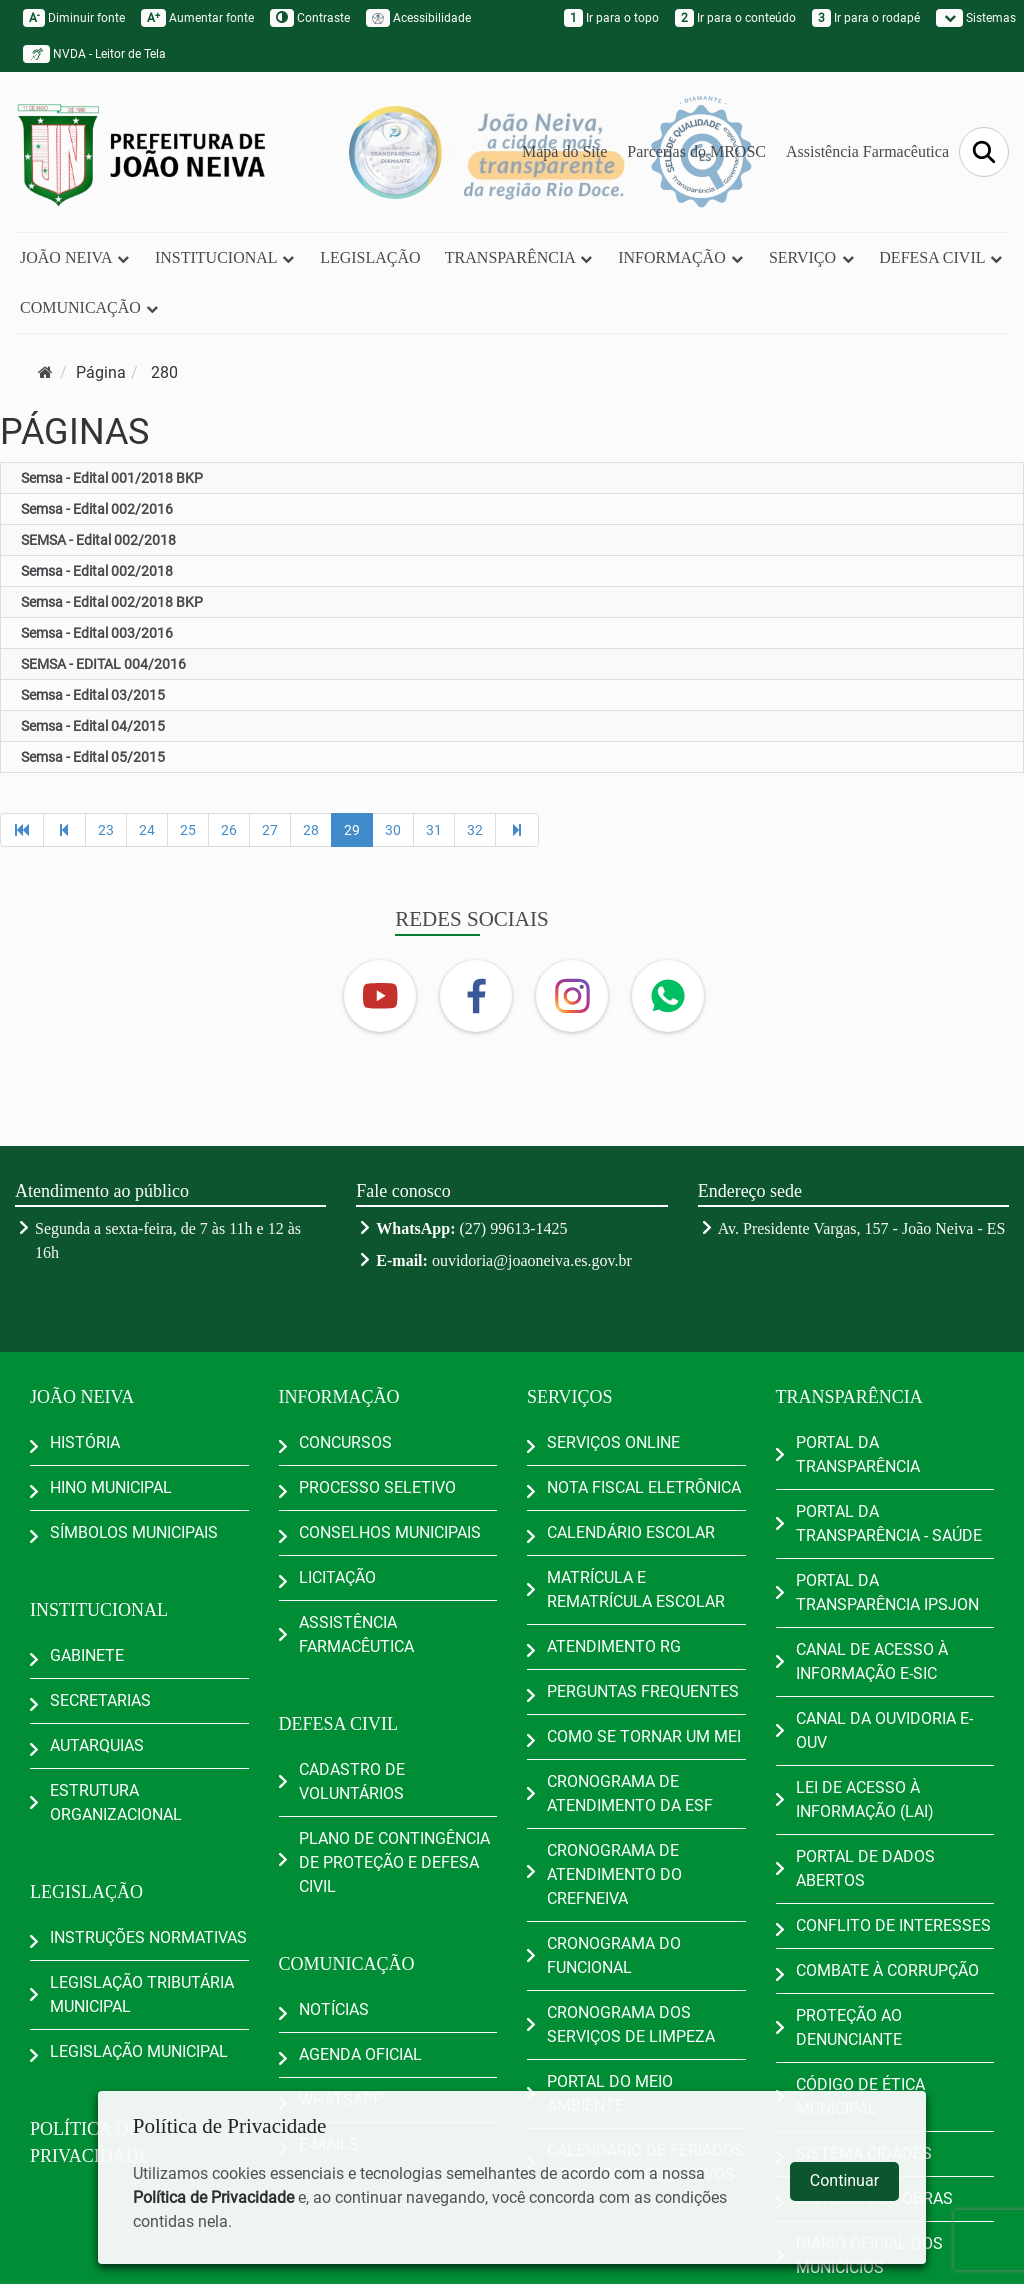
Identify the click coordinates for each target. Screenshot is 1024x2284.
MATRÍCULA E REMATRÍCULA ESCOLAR (636, 1589)
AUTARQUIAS (97, 1745)
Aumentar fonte (197, 18)
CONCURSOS (345, 1442)
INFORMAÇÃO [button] (681, 257)
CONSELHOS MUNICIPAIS (390, 1532)
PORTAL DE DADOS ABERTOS (865, 1868)
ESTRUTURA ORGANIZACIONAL (116, 1802)
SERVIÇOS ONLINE (613, 1442)
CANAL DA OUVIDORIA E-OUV (884, 1730)
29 (352, 830)
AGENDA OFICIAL (360, 2054)
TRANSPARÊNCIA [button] (519, 257)
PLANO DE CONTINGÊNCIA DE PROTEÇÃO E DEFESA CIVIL (394, 1862)
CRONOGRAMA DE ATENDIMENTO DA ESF (630, 1793)
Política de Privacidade (213, 2197)
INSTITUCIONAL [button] (225, 257)
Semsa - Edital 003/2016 (97, 633)
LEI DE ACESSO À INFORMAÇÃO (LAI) (865, 1799)
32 (475, 830)
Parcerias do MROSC (696, 151)
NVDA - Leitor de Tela (94, 54)
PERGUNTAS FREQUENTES (643, 1691)
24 (147, 830)
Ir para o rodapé (866, 18)
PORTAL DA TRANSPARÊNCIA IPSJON (887, 1592)
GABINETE (87, 1655)
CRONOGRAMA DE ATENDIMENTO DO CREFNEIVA (614, 1874)
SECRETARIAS (100, 1700)
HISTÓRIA (85, 1442)
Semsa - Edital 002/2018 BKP (112, 602)
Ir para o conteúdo (735, 18)
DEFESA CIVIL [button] (941, 257)
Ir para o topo (611, 18)
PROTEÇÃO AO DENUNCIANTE (849, 2027)
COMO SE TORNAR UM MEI (644, 1736)
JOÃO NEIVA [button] (75, 257)
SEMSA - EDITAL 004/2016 (103, 664)
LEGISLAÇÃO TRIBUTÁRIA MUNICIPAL (142, 1994)
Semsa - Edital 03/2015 (93, 695)
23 (106, 830)
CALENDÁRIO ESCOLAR (631, 1532)
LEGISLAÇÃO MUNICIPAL (139, 2051)
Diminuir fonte (74, 18)
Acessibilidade (418, 18)
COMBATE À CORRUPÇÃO (887, 1970)
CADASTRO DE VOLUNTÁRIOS (352, 1781)
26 (229, 830)
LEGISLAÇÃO (370, 257)
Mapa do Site (564, 151)
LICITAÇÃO (337, 1577)
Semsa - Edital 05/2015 (93, 757)
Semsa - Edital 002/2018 (97, 571)
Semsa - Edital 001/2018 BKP (112, 478)
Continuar (844, 2180)
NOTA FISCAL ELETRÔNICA (644, 1487)
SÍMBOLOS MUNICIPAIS (134, 1532)
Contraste (310, 18)
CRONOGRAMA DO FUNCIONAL (614, 1955)
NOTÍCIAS (334, 2009)
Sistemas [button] (976, 18)
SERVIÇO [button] (812, 257)
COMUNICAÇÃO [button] (90, 307)
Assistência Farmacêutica (867, 151)
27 (270, 830)
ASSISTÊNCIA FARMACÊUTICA (356, 1634)
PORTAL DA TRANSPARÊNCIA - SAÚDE (889, 1523)
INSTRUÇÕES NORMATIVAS (148, 1937)
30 (393, 830)
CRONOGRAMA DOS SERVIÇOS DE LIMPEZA (631, 2024)
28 (311, 830)
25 (188, 830)
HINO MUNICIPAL (111, 1487)
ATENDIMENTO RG (614, 1646)
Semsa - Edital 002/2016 (97, 509)
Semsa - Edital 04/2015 (93, 726)
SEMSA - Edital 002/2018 (98, 540)
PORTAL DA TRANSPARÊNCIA (858, 1454)
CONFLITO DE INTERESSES (893, 1925)
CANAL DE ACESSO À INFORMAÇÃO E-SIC (872, 1661)
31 (434, 830)
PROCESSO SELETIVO (377, 1487)
